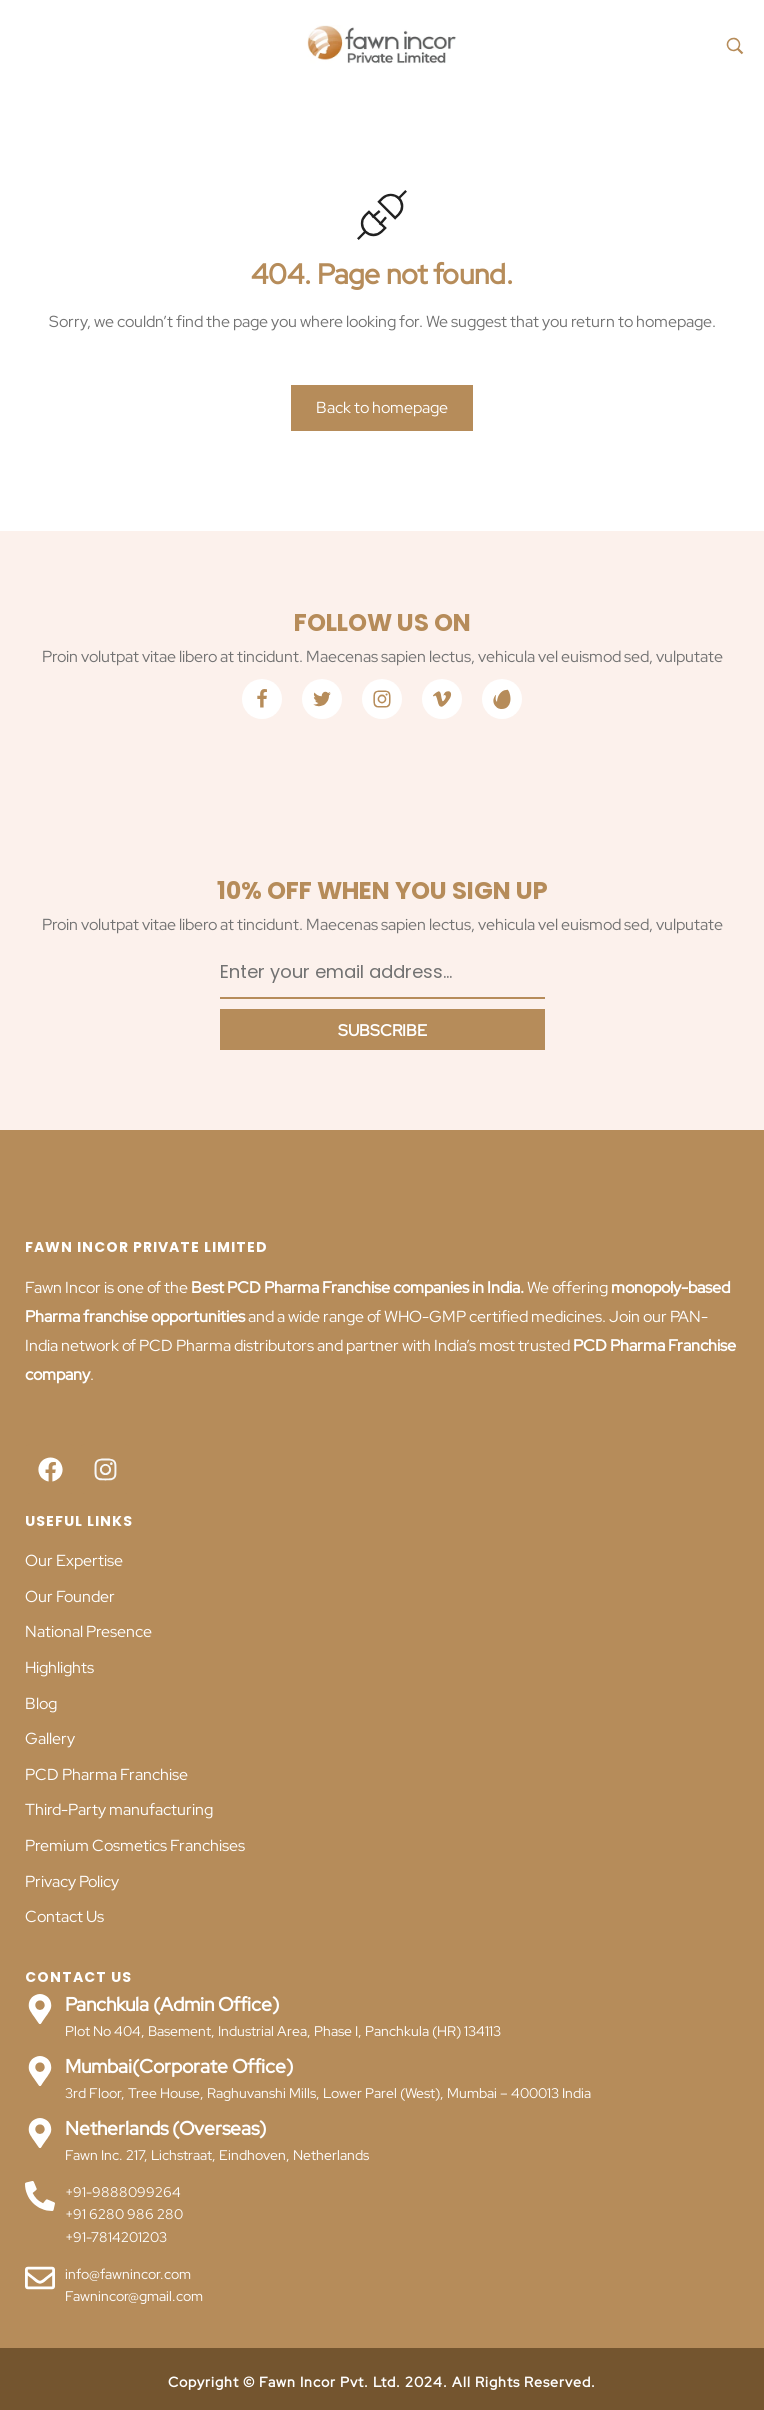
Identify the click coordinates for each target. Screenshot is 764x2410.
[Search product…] (735, 45)
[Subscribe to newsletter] (382, 1029)
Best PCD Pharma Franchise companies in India (354, 1287)
